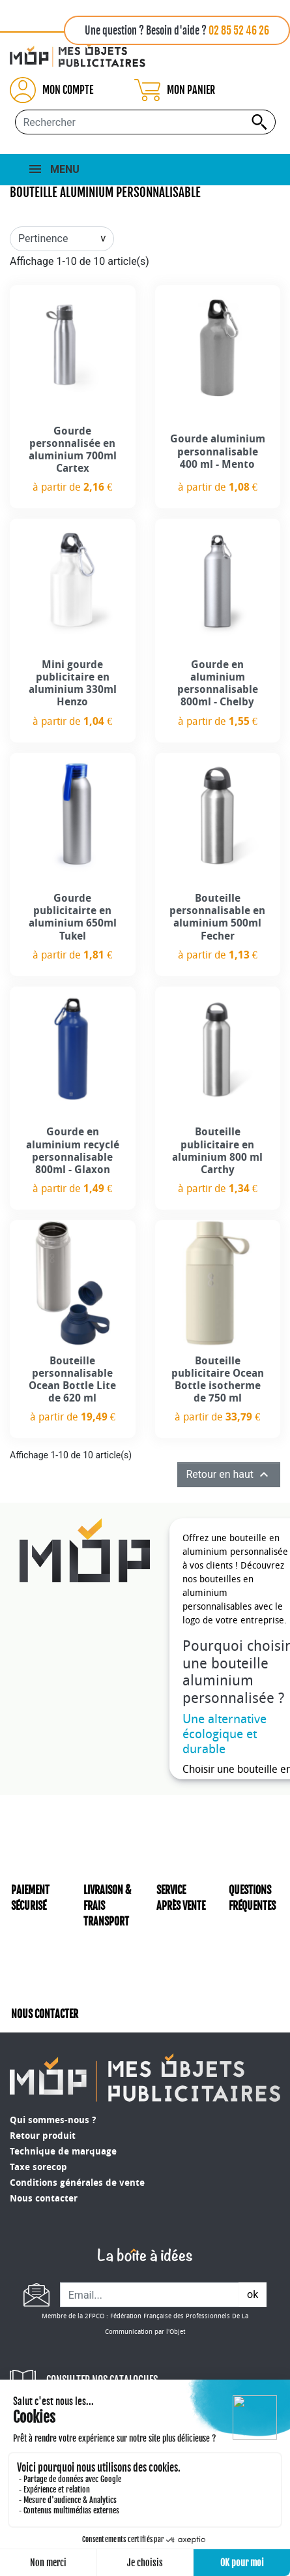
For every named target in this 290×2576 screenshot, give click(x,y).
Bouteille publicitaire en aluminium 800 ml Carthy (217, 1151)
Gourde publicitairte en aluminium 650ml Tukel (73, 917)
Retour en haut (229, 1474)
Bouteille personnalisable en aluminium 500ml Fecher (217, 917)
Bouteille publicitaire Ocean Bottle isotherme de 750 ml (217, 1380)
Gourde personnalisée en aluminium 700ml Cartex (73, 450)
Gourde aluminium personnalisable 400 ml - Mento (217, 451)
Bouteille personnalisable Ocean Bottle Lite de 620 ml (72, 1380)
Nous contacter (44, 2198)
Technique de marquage (63, 2151)
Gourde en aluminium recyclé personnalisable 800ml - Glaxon (72, 1151)
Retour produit (43, 2135)
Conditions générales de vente (77, 2182)
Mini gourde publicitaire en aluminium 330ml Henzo (73, 683)
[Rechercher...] (145, 122)
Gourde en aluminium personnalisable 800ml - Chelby (217, 683)
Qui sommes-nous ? (53, 2120)
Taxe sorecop (38, 2167)
